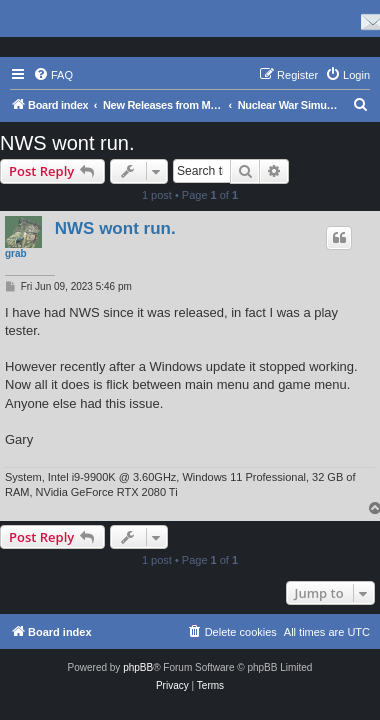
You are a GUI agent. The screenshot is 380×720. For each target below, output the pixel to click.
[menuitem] (53, 75)
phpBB (138, 667)
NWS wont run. (67, 143)
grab (16, 253)
